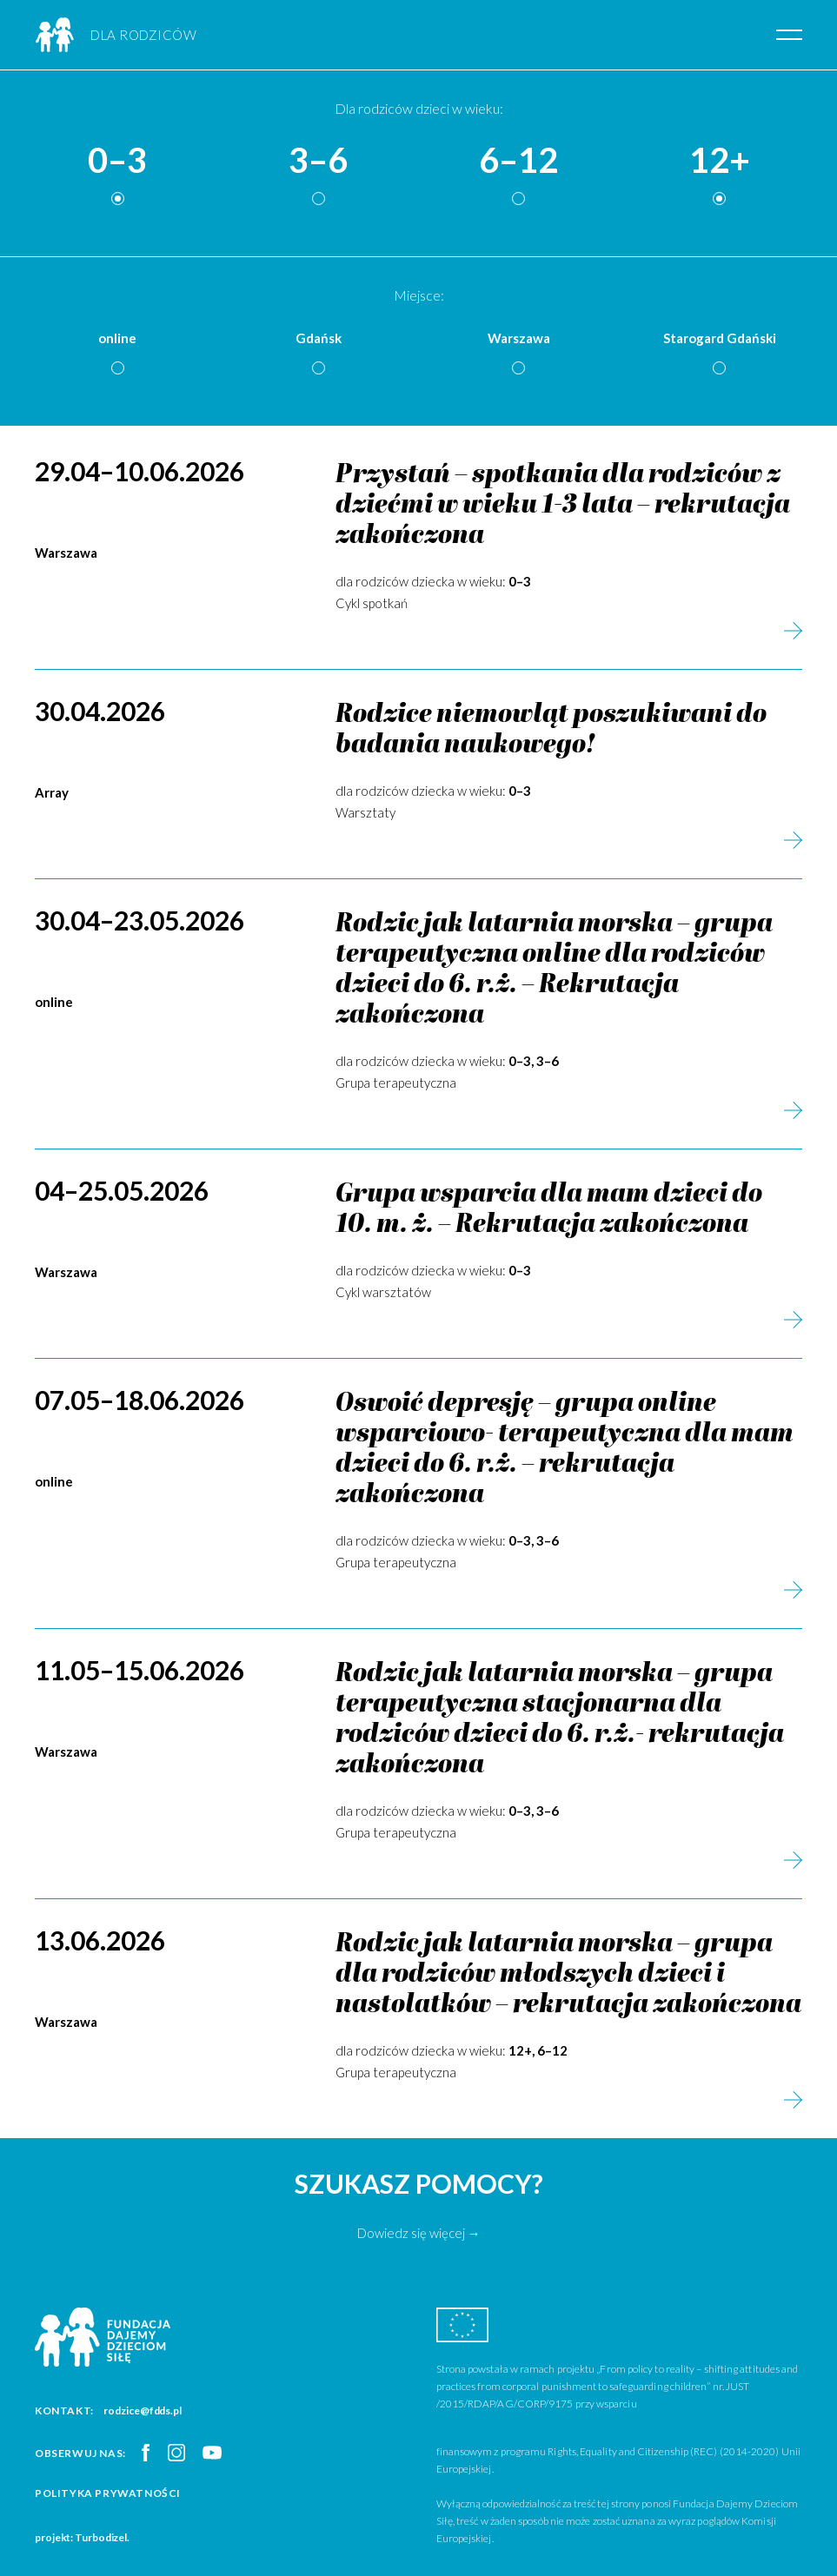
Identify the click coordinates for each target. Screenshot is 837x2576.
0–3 (117, 161)
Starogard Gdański (719, 338)
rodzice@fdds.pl (142, 2410)
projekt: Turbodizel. (82, 2537)
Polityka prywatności (108, 2493)
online (117, 338)
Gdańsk (319, 338)
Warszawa (519, 338)
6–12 (518, 161)
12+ (719, 161)
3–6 (318, 161)
